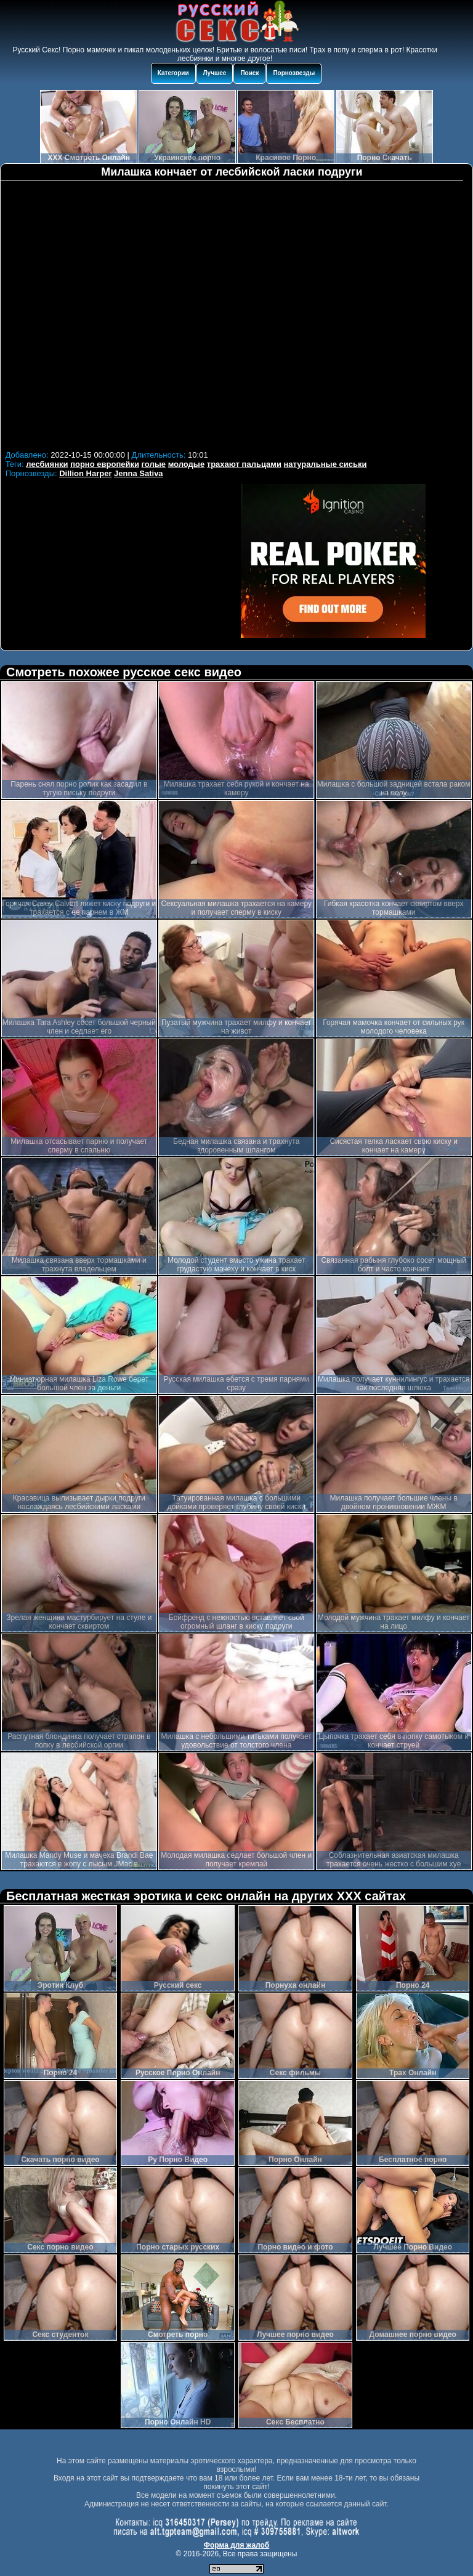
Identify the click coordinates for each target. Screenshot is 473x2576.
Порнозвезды (294, 73)
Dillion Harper (85, 473)
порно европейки (104, 464)
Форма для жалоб (237, 2545)
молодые (186, 464)
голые (154, 464)
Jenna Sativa (138, 473)
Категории (173, 73)
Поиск (249, 73)
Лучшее (215, 73)
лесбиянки (47, 464)
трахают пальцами (244, 464)
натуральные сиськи (325, 464)
